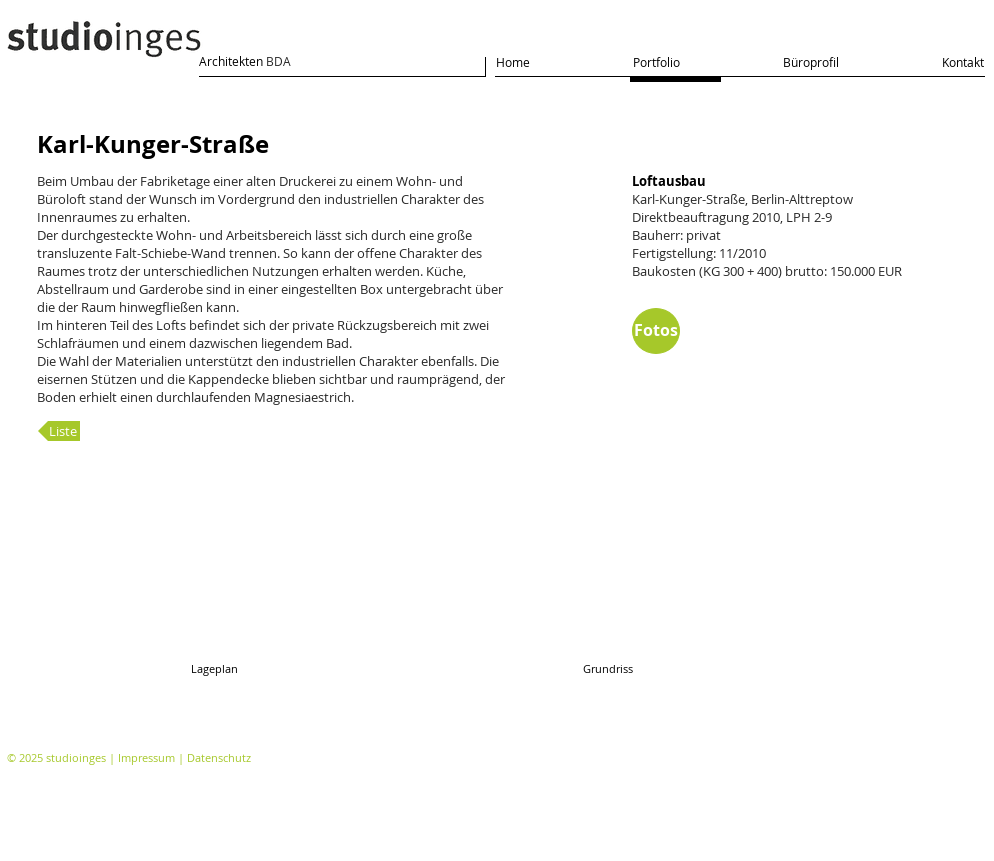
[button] (360, 587)
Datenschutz (219, 757)
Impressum (146, 757)
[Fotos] (656, 331)
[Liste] (59, 431)
